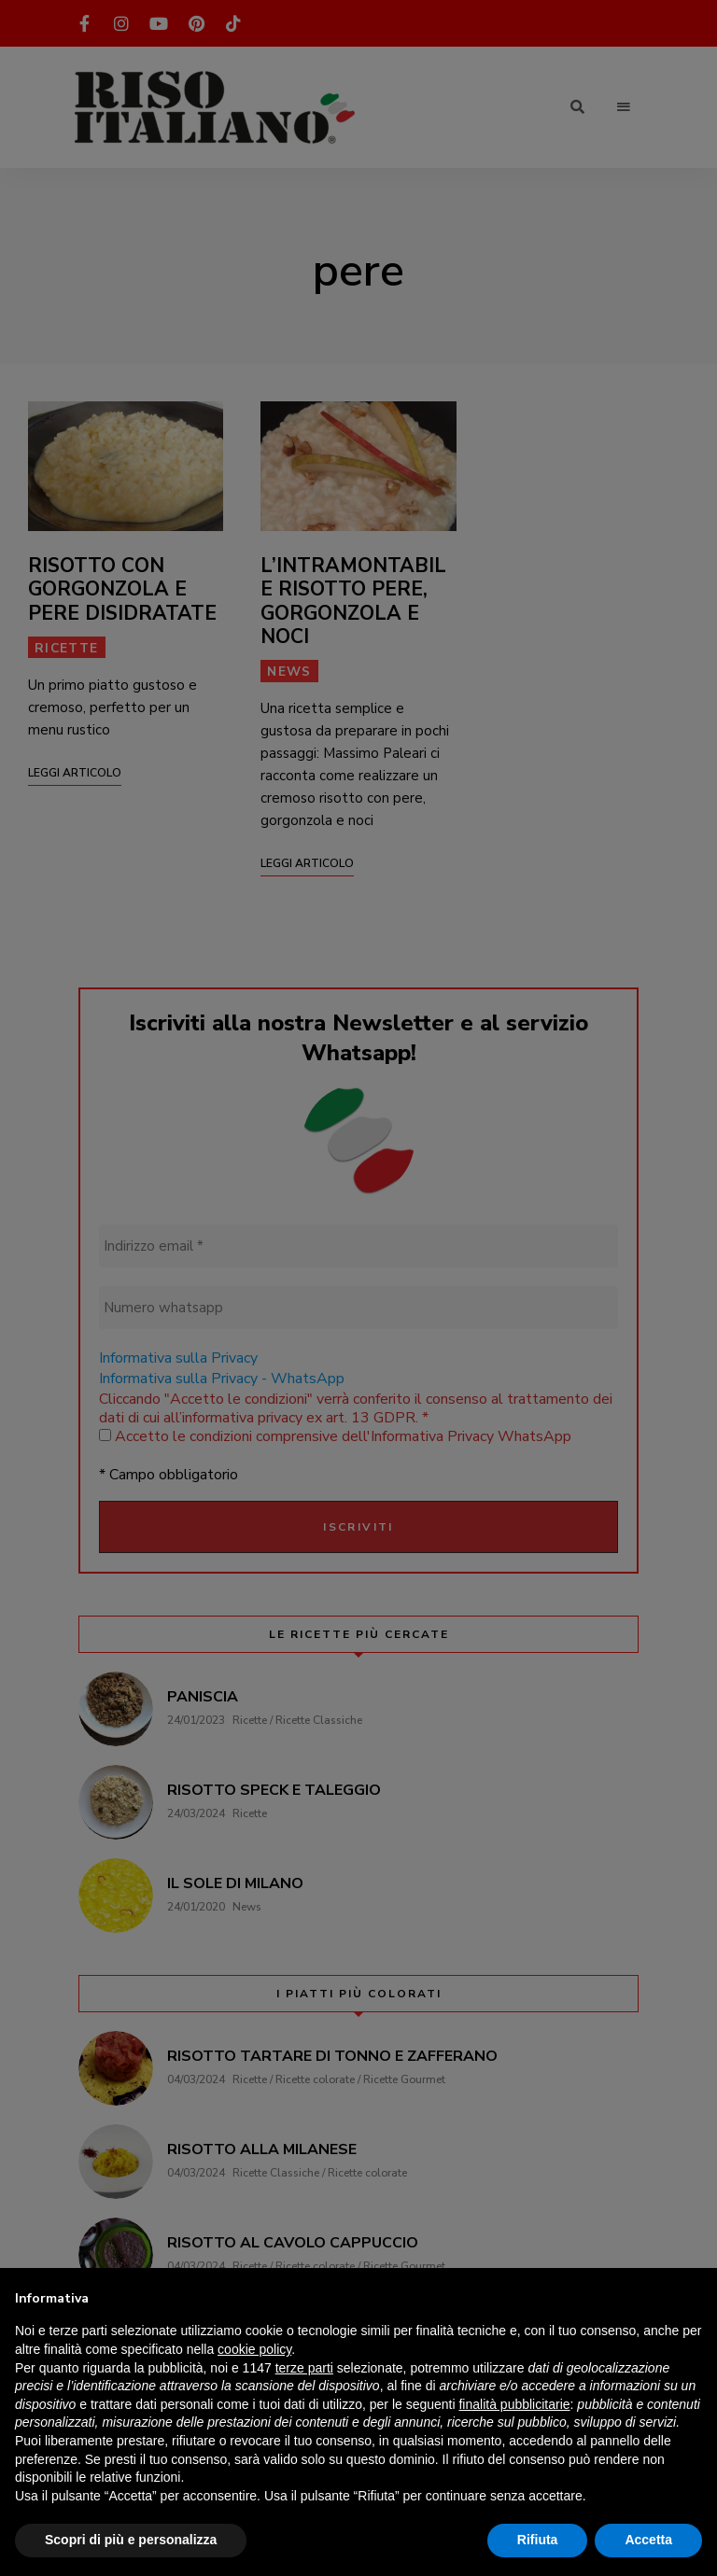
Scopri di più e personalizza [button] (131, 2539)
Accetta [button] (648, 2539)
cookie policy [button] (254, 2349)
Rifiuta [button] (537, 2539)
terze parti (304, 2367)
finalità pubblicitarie (513, 2404)
